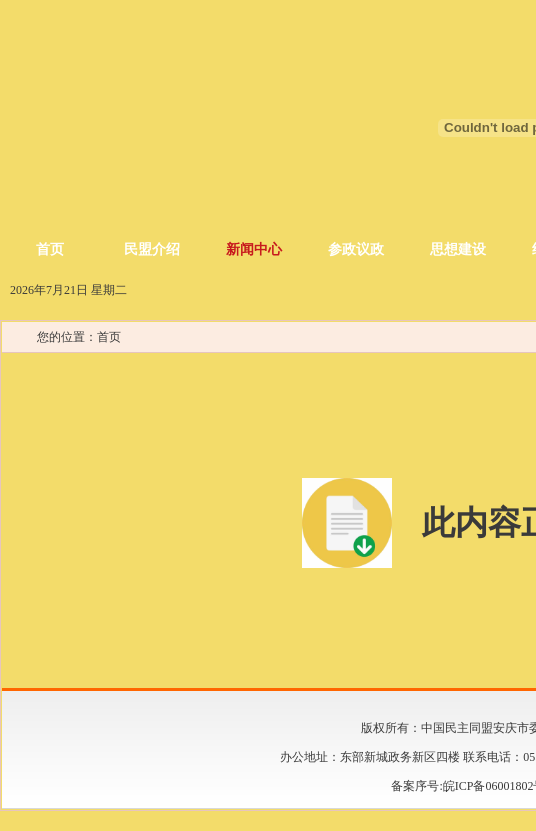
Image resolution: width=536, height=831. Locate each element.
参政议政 (356, 249)
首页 (50, 249)
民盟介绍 (152, 249)
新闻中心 (254, 249)
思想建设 (458, 249)
